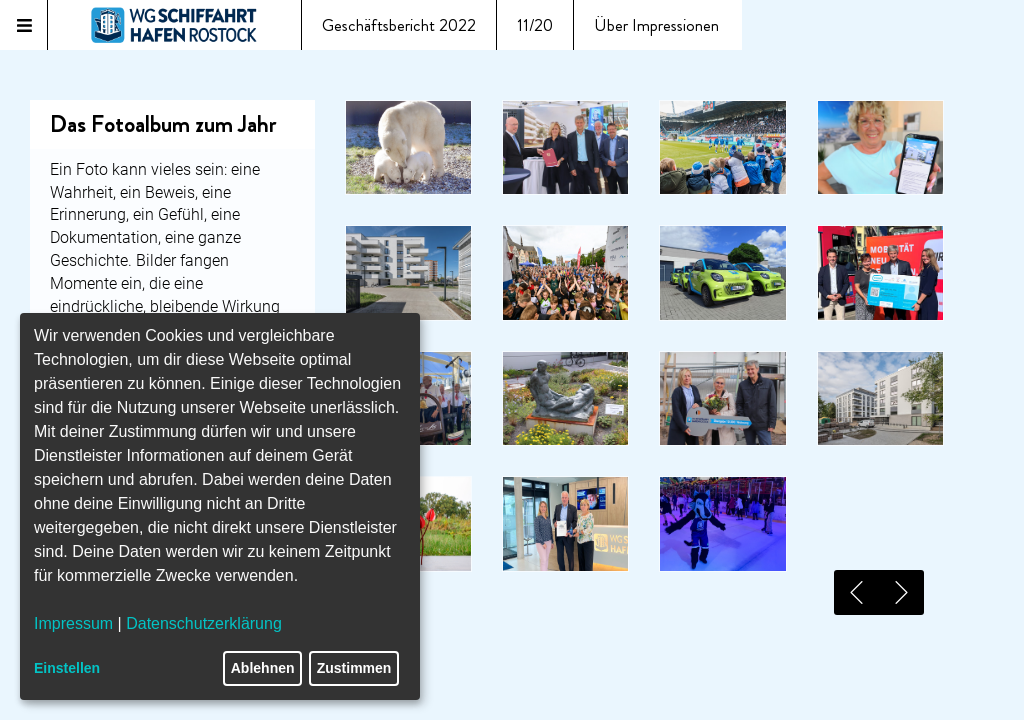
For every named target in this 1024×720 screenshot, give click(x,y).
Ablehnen (263, 668)
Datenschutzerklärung (204, 623)
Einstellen (67, 668)
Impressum (73, 623)
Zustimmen (354, 668)
